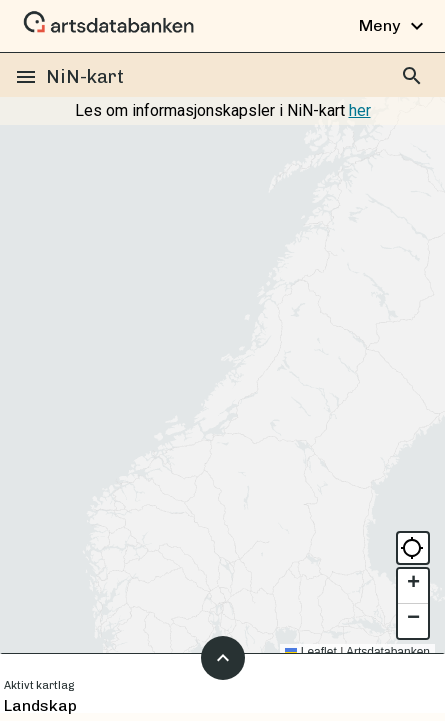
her (360, 110)
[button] (413, 586)
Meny (394, 26)
